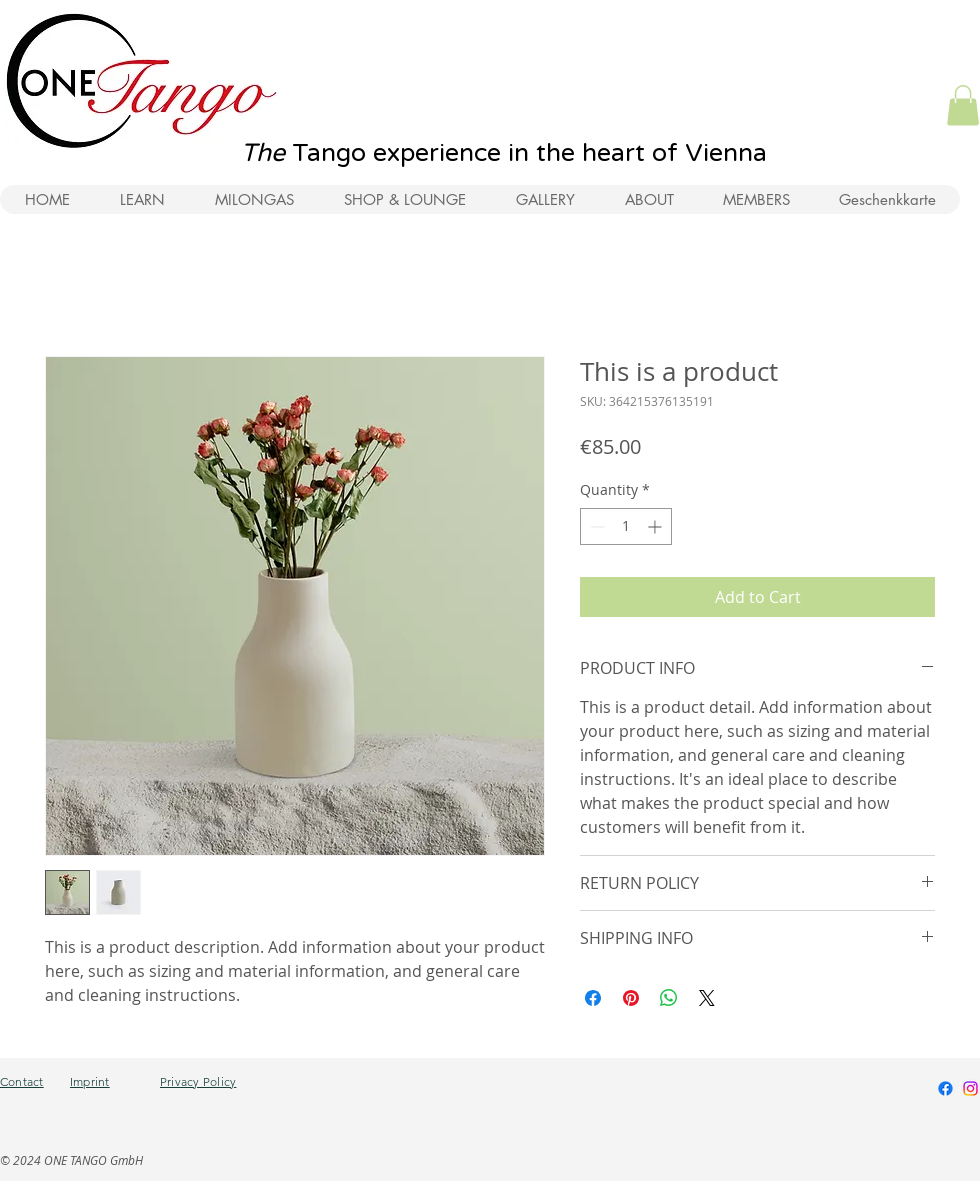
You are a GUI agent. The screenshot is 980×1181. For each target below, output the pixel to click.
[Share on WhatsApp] (669, 998)
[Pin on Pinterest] (631, 998)
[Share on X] (707, 998)
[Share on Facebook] (593, 998)
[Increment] (656, 526)
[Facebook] (945, 1088)
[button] (963, 105)
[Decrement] (595, 526)
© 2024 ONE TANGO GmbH (71, 1160)
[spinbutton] (626, 526)
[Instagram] (970, 1088)
